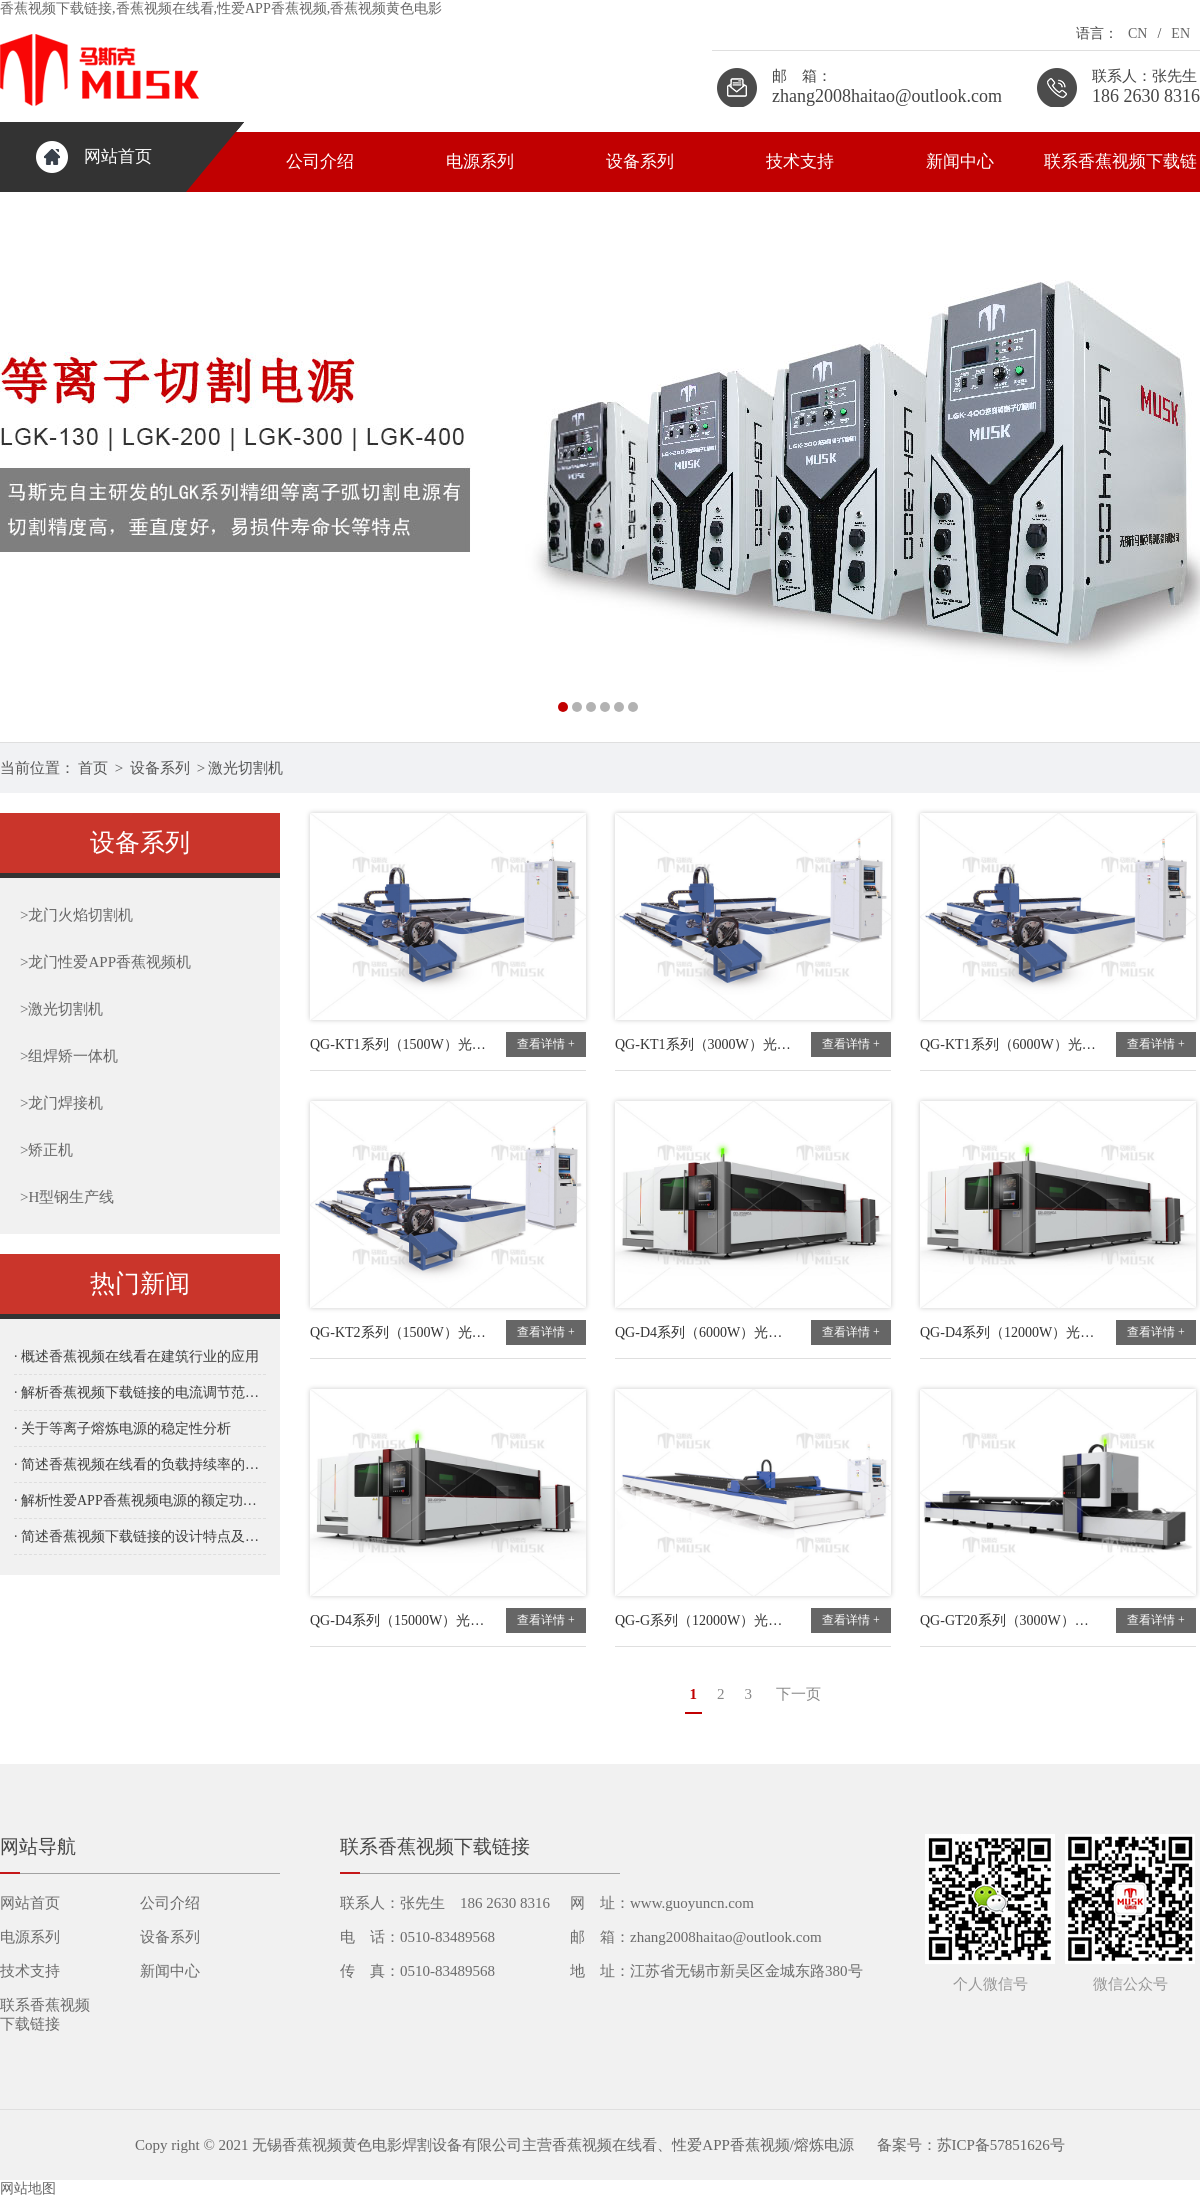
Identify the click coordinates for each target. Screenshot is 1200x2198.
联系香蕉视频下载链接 (1120, 172)
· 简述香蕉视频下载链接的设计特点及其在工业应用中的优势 (140, 1536)
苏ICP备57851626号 (1001, 2145)
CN (1137, 33)
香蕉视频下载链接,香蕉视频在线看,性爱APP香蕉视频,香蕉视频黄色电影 (221, 8)
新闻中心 (960, 161)
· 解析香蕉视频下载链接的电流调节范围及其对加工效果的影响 (140, 1392)
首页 (93, 768)
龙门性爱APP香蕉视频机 (105, 962)
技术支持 (800, 161)
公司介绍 (320, 161)
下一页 (798, 1694)
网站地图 (28, 2188)
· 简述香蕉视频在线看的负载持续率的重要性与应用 (140, 1464)
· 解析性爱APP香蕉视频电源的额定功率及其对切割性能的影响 (140, 1500)
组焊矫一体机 (69, 1056)
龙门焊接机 (61, 1103)
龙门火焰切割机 (76, 915)
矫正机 (46, 1150)
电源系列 (480, 161)
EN (1180, 33)
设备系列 (640, 161)
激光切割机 (245, 768)
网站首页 (118, 156)
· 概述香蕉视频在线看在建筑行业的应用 (136, 1356)
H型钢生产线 (67, 1197)
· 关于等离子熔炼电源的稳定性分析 (122, 1428)
